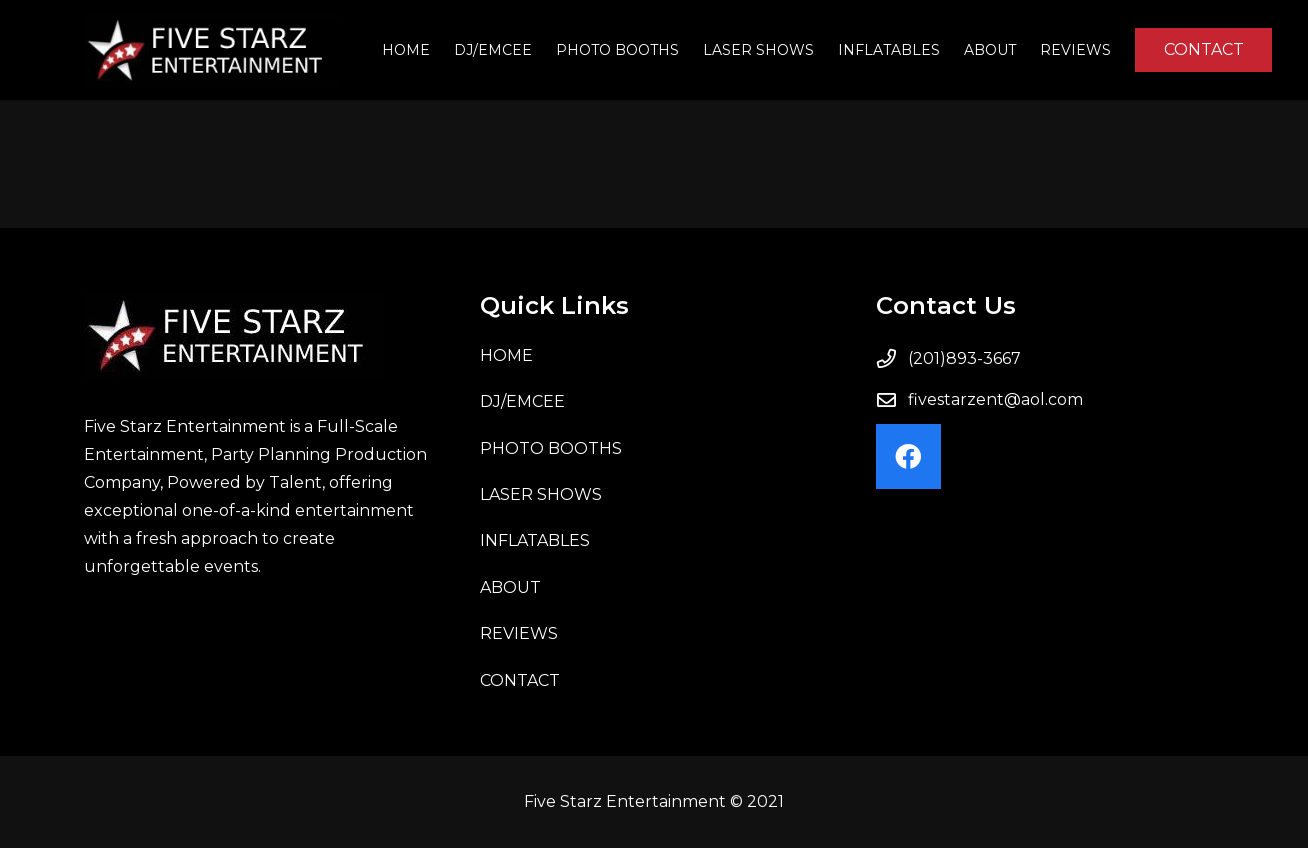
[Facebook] (908, 456)
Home (506, 355)
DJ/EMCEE (522, 401)
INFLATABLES (535, 540)
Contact (520, 680)
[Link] (212, 50)
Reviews (519, 633)
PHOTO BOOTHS (551, 448)
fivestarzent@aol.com (995, 399)
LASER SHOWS (541, 494)
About (510, 587)
